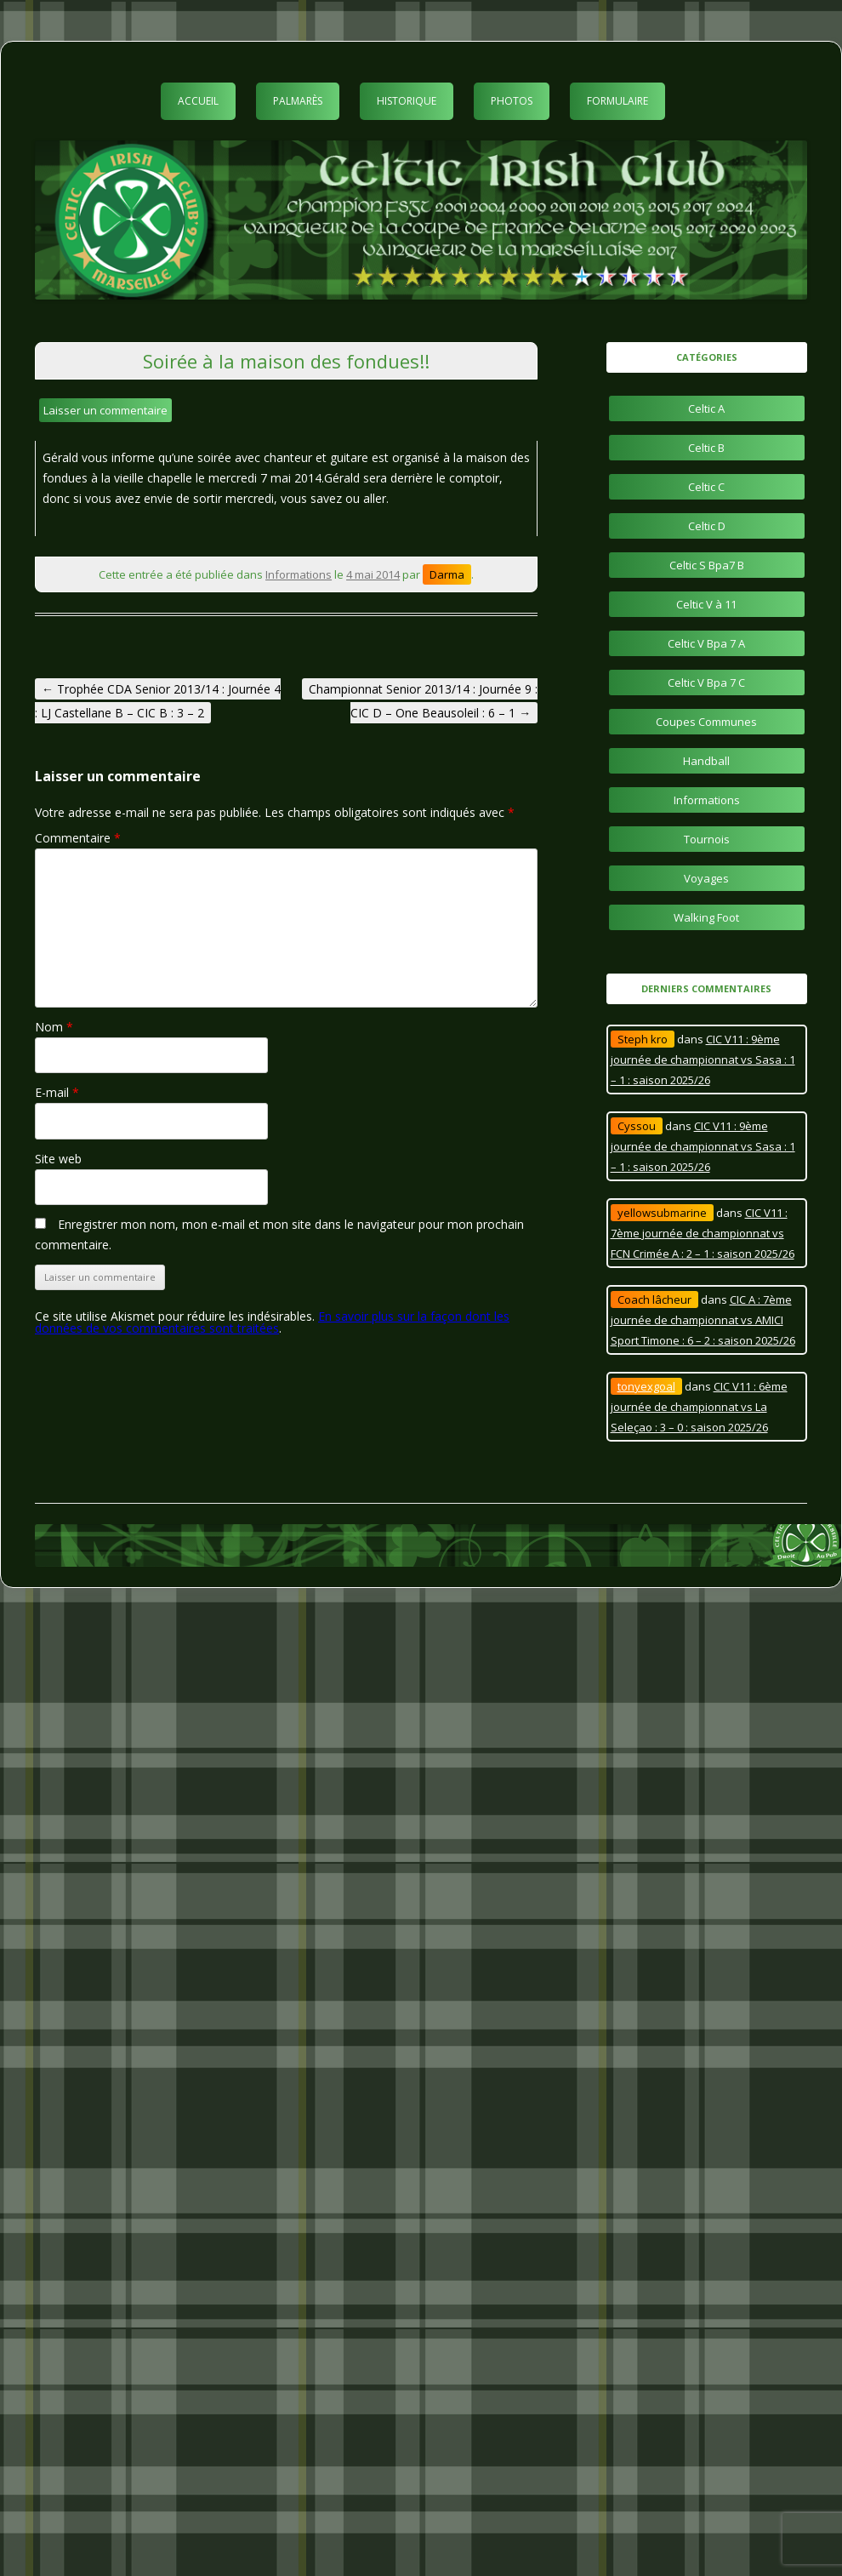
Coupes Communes (706, 721)
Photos (511, 101)
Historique (406, 101)
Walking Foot (706, 917)
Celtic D (706, 526)
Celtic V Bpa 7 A (706, 643)
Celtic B (706, 447)
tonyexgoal (646, 1386)
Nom (54, 1027)
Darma (447, 574)
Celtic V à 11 (706, 604)
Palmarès (297, 101)
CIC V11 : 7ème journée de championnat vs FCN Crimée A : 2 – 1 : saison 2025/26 (702, 1233)
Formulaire (617, 101)
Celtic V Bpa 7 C (706, 682)
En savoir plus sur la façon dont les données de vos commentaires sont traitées (272, 1322)
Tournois (707, 839)
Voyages (706, 878)
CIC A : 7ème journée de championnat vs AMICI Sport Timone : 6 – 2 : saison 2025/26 (703, 1320)
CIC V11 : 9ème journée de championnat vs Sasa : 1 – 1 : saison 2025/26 (703, 1059)
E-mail (57, 1092)
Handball (706, 760)
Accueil (198, 101)
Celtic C (706, 486)
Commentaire (78, 838)
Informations (298, 574)
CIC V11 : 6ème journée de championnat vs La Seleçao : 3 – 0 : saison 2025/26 (699, 1407)
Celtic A (706, 408)
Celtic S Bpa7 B (706, 565)
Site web (58, 1159)
